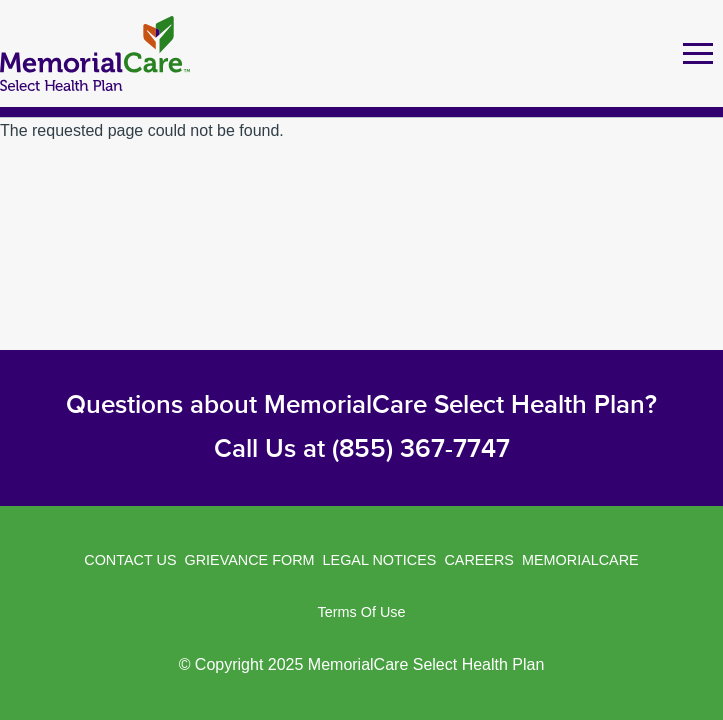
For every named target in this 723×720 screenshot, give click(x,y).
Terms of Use (362, 612)
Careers (479, 560)
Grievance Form (250, 560)
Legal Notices (380, 560)
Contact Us (130, 560)
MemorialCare (580, 560)
